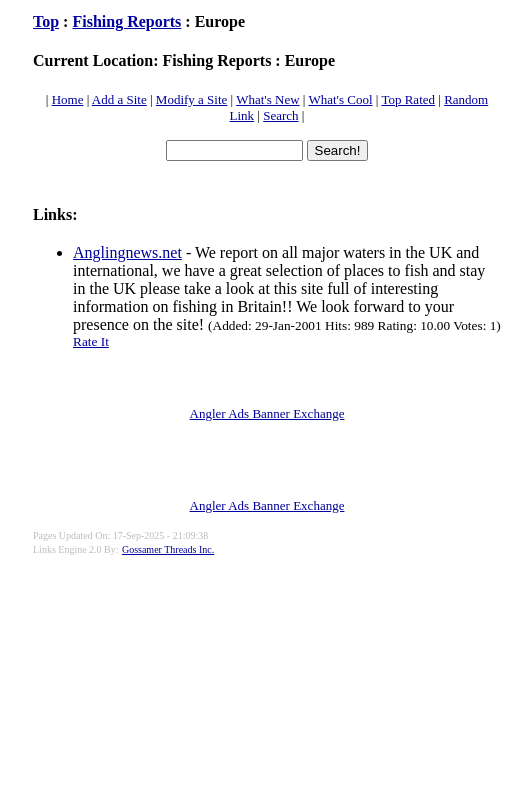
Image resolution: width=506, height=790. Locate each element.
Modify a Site (192, 99)
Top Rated (408, 99)
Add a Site (119, 99)
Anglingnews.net (127, 252)
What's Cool (340, 99)
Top (46, 21)
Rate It (91, 341)
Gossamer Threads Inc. (168, 549)
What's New (267, 99)
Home (68, 99)
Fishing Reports (126, 21)
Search (280, 115)
